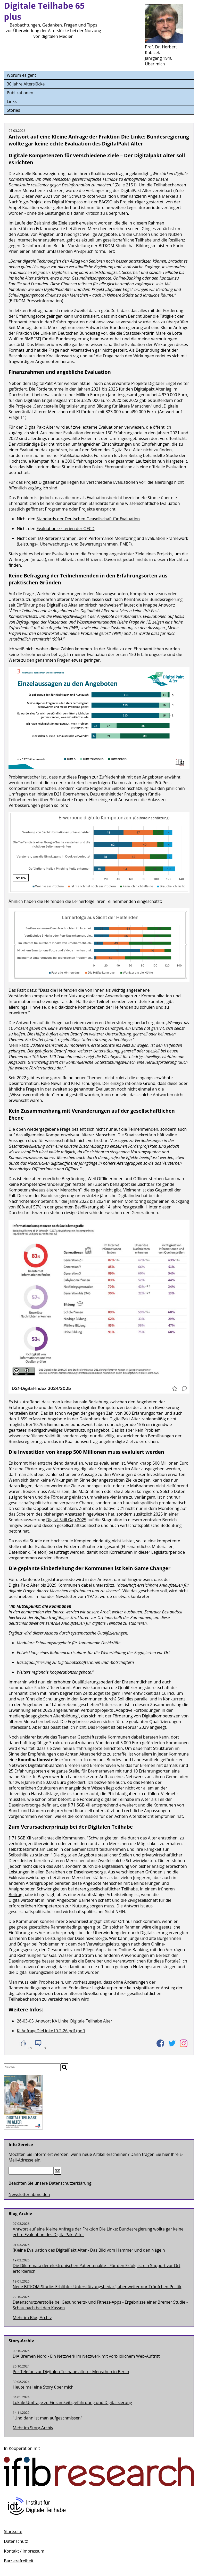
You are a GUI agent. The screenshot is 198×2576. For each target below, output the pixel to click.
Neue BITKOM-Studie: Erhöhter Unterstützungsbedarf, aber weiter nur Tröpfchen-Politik (97, 2286)
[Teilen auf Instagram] (183, 2043)
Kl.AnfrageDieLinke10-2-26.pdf (46, 2031)
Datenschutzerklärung (70, 2183)
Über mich (155, 64)
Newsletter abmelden (29, 2194)
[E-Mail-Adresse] (31, 2171)
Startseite (13, 2531)
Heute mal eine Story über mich (43, 2387)
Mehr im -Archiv (33, 2428)
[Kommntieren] (38, 2043)
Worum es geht (21, 75)
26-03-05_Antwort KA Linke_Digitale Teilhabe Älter (64, 2021)
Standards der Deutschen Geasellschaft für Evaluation (88, 519)
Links (11, 101)
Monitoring (135, 1201)
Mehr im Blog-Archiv (32, 2317)
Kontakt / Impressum (24, 2551)
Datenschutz (16, 2541)
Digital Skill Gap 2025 (66, 1520)
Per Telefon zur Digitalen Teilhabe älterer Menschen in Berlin (71, 2371)
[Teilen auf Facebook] (160, 2043)
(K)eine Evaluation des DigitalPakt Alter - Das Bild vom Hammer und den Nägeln (89, 2250)
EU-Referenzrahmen (57, 538)
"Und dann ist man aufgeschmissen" (47, 2418)
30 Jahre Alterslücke (26, 84)
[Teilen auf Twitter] (172, 2043)
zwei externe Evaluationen (98, 427)
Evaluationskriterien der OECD (66, 528)
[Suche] (32, 2067)
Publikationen (20, 93)
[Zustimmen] (22, 2043)
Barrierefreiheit (18, 2561)
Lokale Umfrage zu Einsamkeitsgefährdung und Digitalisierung (72, 2402)
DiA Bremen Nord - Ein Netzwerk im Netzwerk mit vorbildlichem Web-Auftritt (86, 2356)
